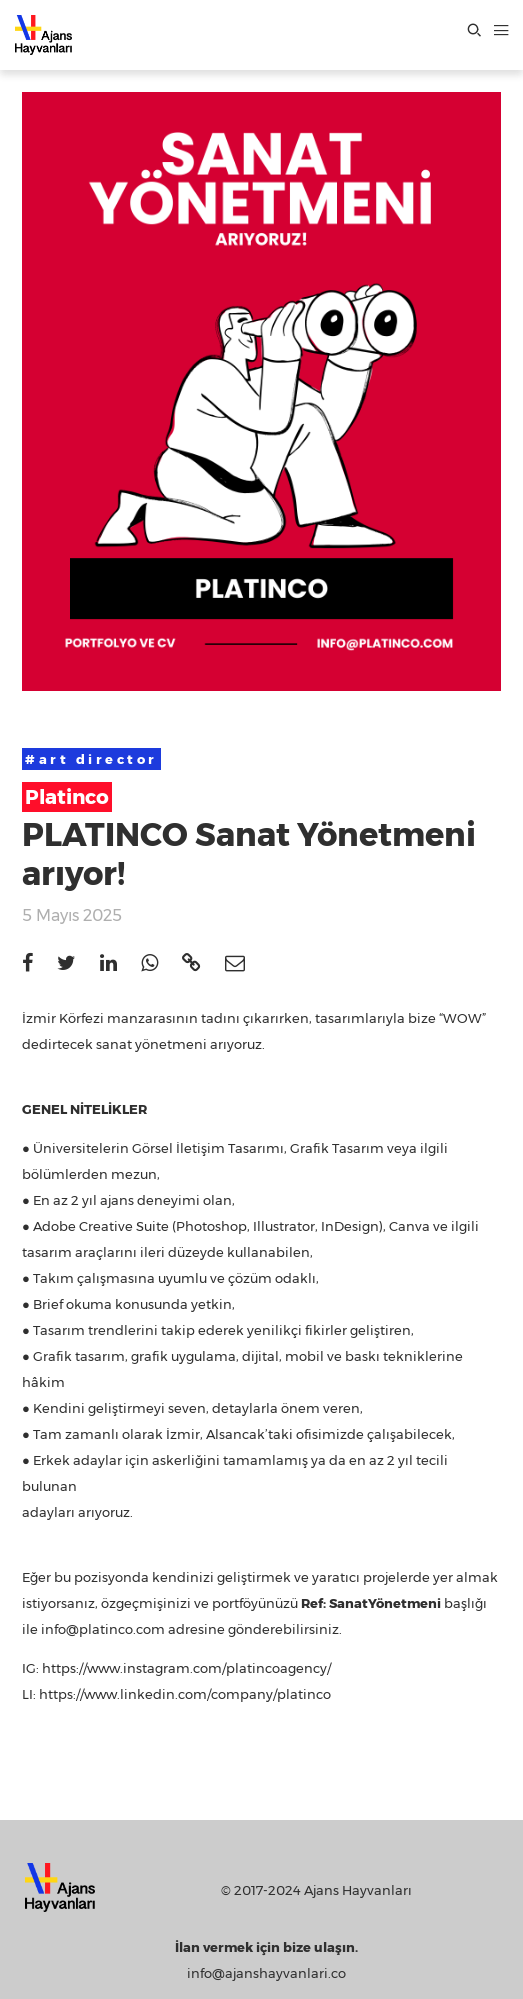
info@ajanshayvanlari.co (266, 1973)
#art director (91, 759)
